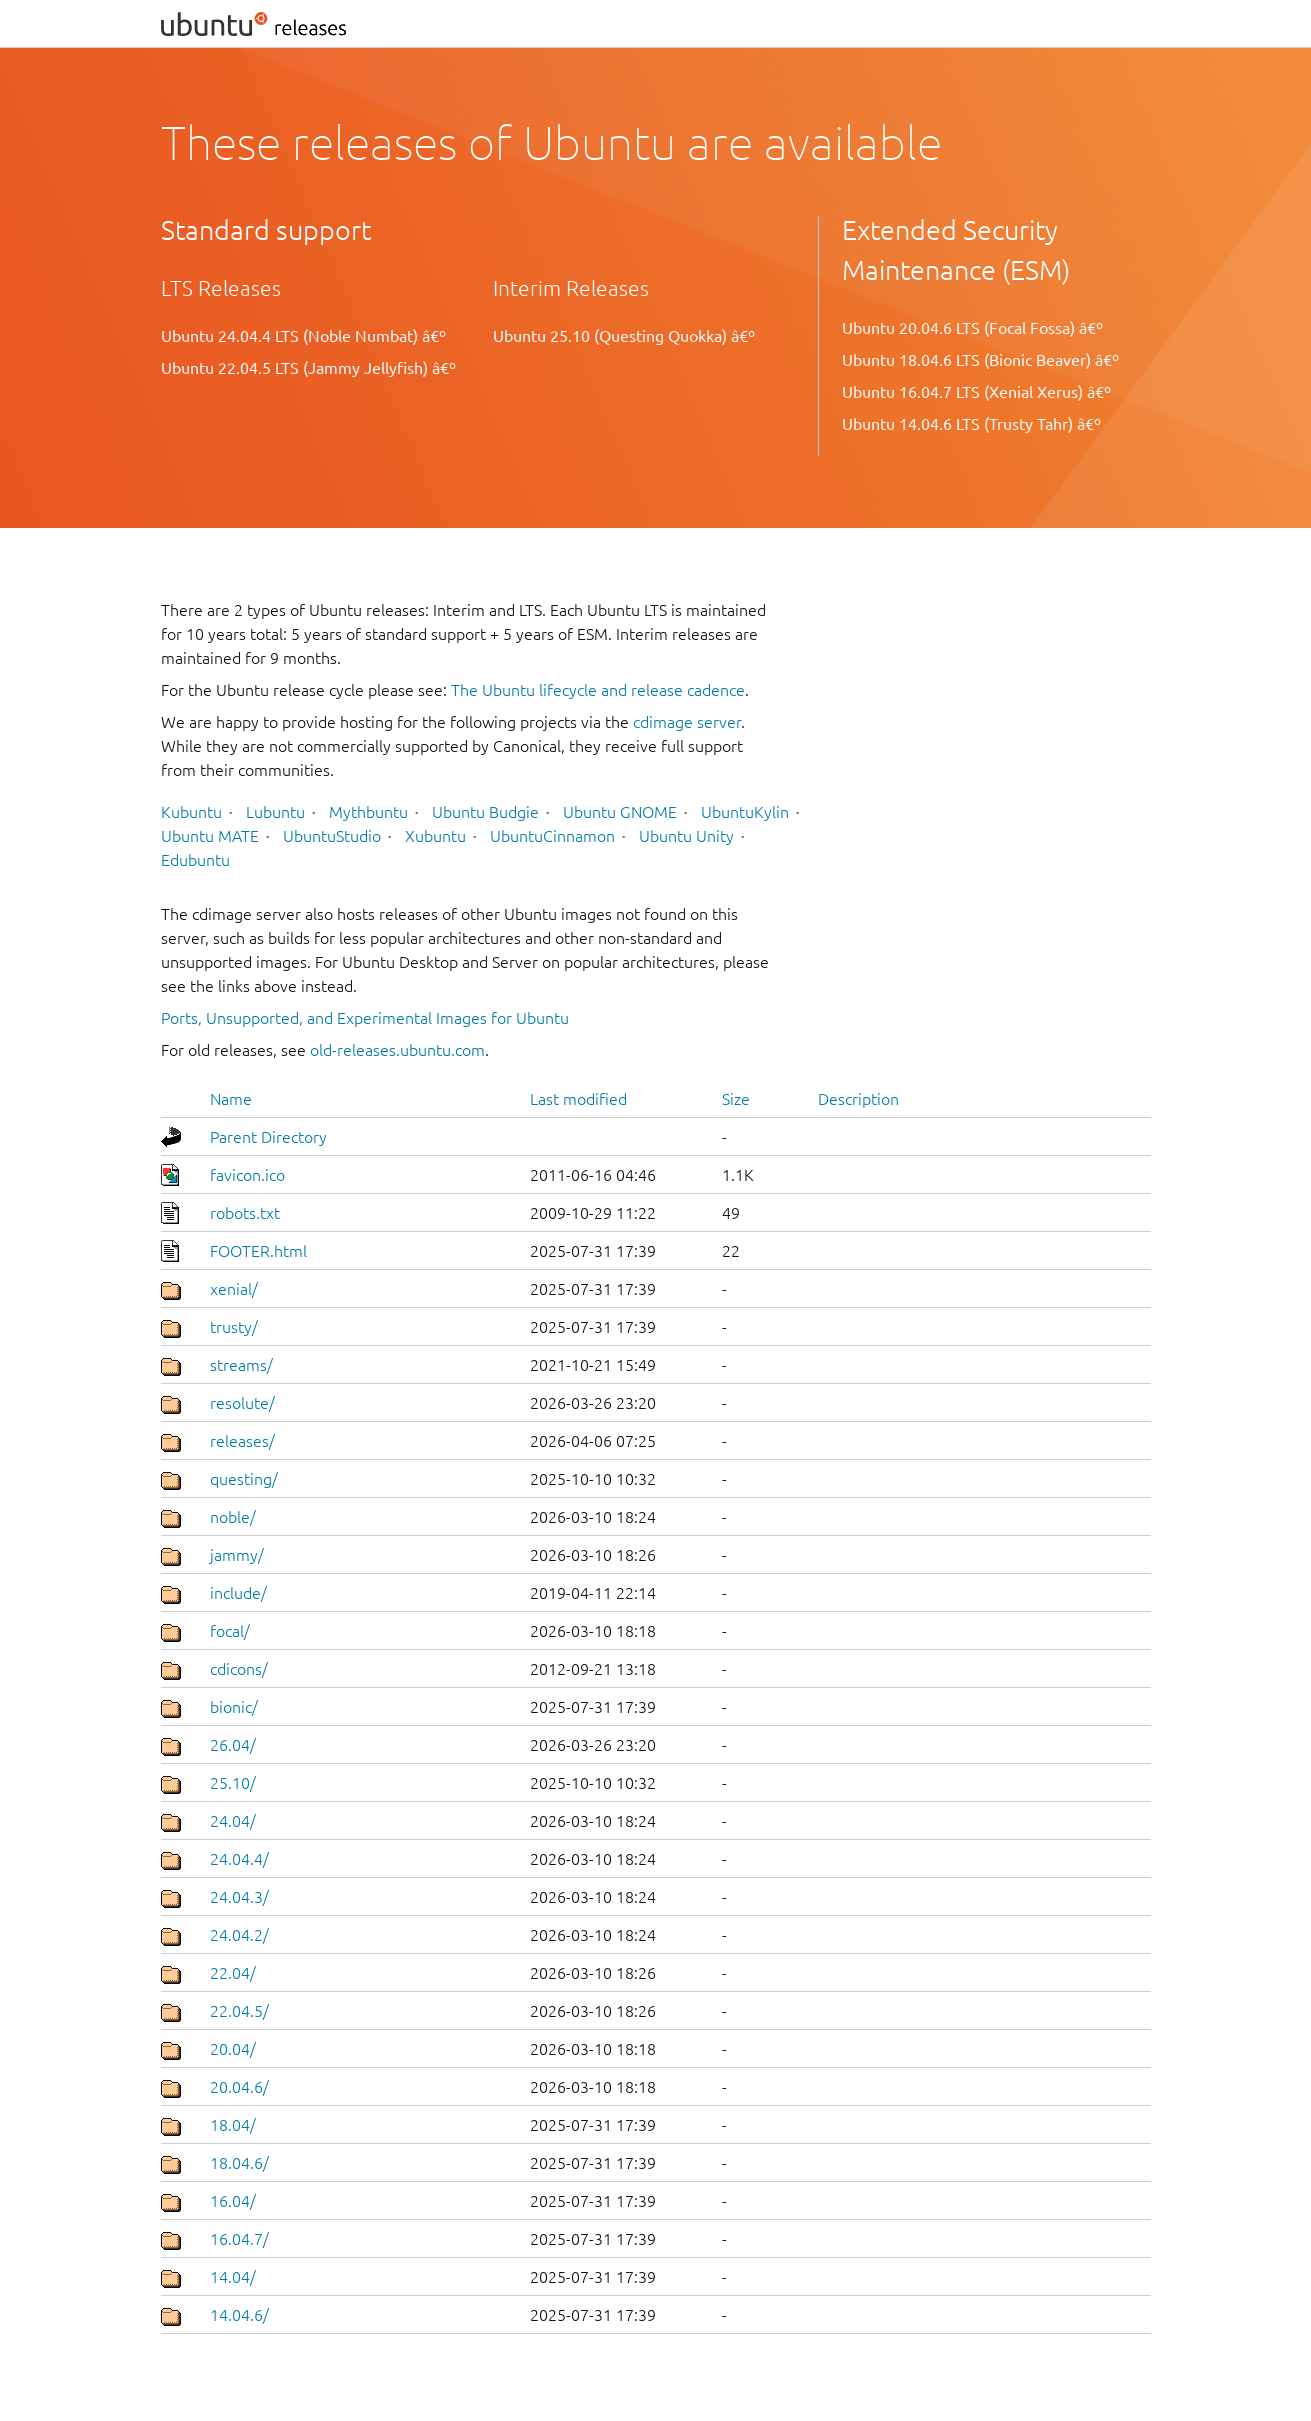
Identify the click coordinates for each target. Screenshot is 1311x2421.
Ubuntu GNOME (620, 812)
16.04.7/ (239, 2239)
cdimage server (687, 722)
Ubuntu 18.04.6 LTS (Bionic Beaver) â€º (980, 360)
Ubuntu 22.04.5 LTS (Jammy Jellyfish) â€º (308, 368)
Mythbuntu (368, 812)
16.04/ (233, 2201)
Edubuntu (195, 860)
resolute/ (242, 1403)
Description (858, 1099)
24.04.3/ (239, 1897)
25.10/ (233, 1783)
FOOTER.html (258, 1251)
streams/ (241, 1365)
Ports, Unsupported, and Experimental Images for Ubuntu (365, 1018)
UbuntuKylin (745, 812)
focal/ (230, 1631)
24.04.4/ (239, 1859)
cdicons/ (239, 1669)
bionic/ (234, 1707)
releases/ (242, 1441)
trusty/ (234, 1327)
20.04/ (233, 2049)
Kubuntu (191, 812)
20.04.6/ (239, 2087)
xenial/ (234, 1289)
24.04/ (233, 1821)
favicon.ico (247, 1175)
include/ (238, 1593)
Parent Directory (268, 1137)
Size (736, 1099)
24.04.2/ (239, 1935)
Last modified (578, 1099)
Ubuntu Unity (686, 836)
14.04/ (233, 2277)
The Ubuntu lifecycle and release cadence (598, 690)
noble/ (233, 1517)
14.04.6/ (239, 2315)
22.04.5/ (239, 2011)
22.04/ (233, 1973)
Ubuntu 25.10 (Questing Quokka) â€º (624, 336)
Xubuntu (435, 836)
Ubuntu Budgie (485, 812)
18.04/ (233, 2125)
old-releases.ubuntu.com (397, 1050)
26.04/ (233, 1745)
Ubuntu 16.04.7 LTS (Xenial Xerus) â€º (976, 392)
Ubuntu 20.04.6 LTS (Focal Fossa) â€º (972, 328)
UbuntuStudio (332, 836)
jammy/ (237, 1555)
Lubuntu (275, 812)
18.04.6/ (239, 2163)
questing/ (244, 1479)
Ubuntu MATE (210, 836)
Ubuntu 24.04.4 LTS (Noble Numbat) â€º (303, 336)
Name (231, 1099)
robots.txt (245, 1213)
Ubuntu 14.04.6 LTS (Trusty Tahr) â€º (971, 424)
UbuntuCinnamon (552, 836)
